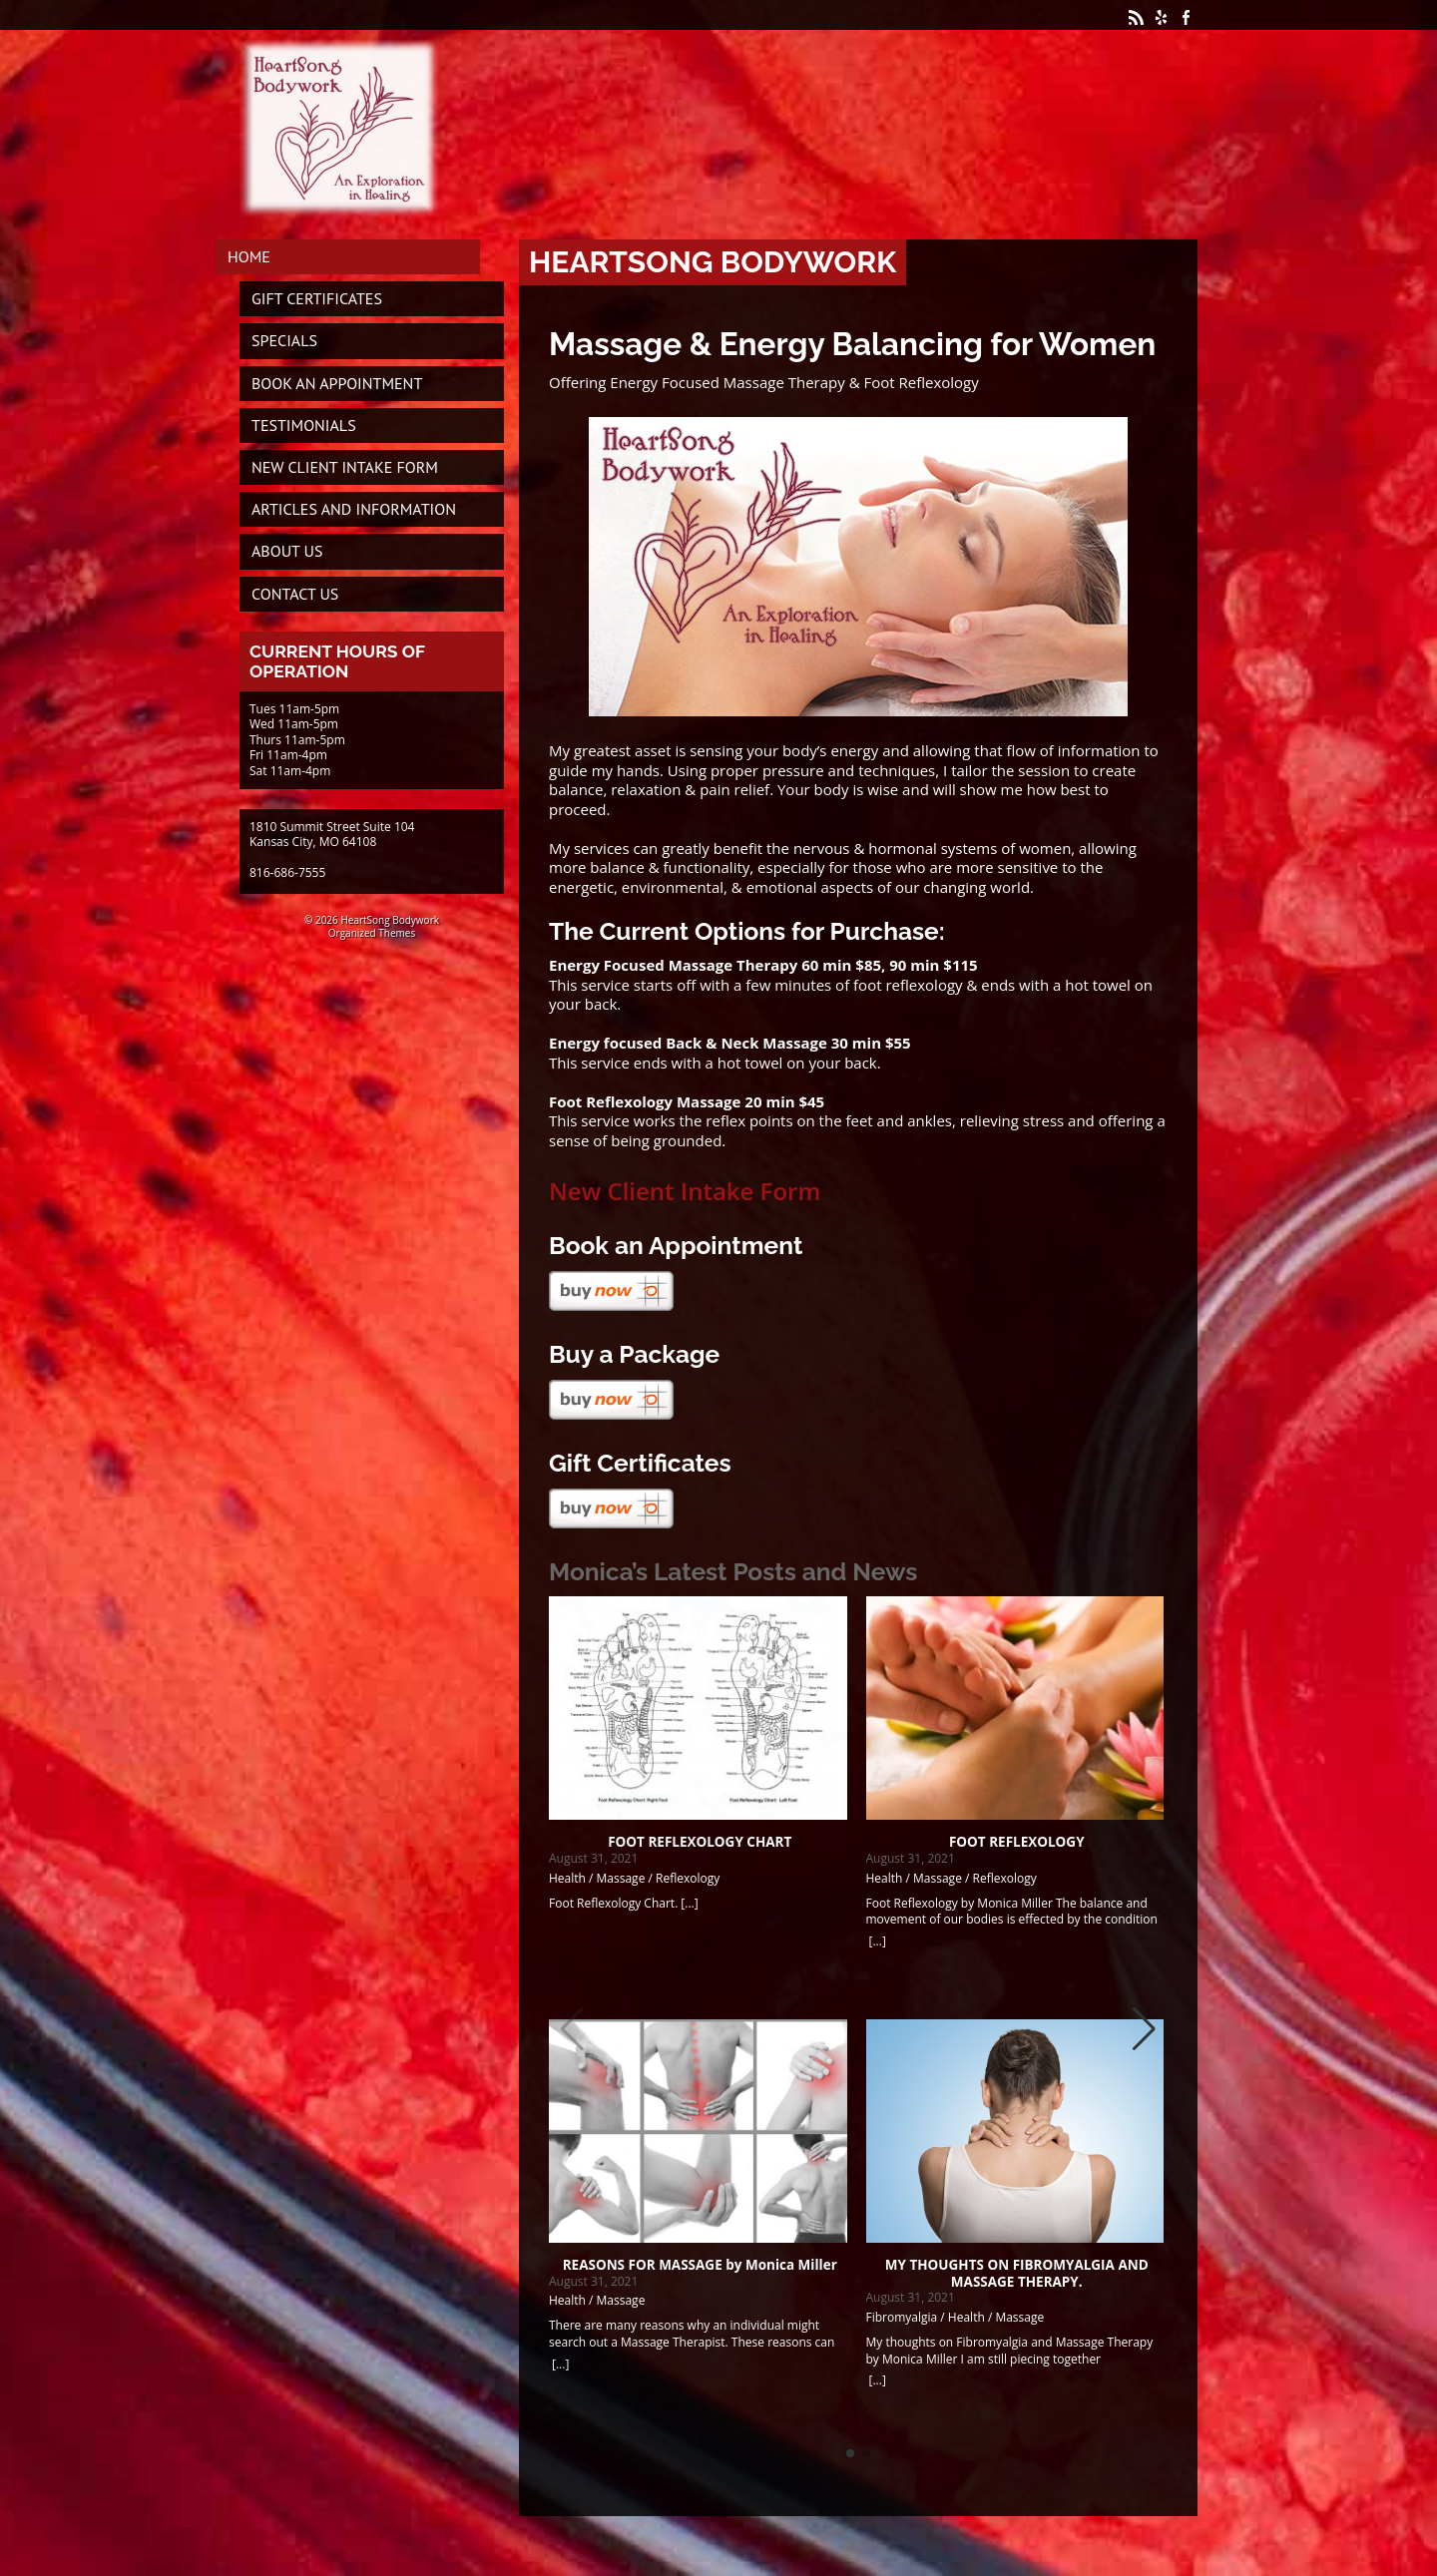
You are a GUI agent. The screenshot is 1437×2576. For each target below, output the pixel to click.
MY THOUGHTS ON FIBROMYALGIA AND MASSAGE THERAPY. (1017, 2273)
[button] (1144, 2029)
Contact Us (294, 594)
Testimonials (303, 425)
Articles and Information (353, 509)
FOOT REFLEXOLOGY (1017, 1842)
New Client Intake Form (684, 1190)
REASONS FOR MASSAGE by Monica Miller (700, 2265)
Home (249, 256)
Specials (284, 340)
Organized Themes (371, 933)
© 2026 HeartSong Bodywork (371, 920)
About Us (287, 551)
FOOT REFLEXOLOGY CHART (699, 1842)
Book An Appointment (336, 383)
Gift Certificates (316, 298)
